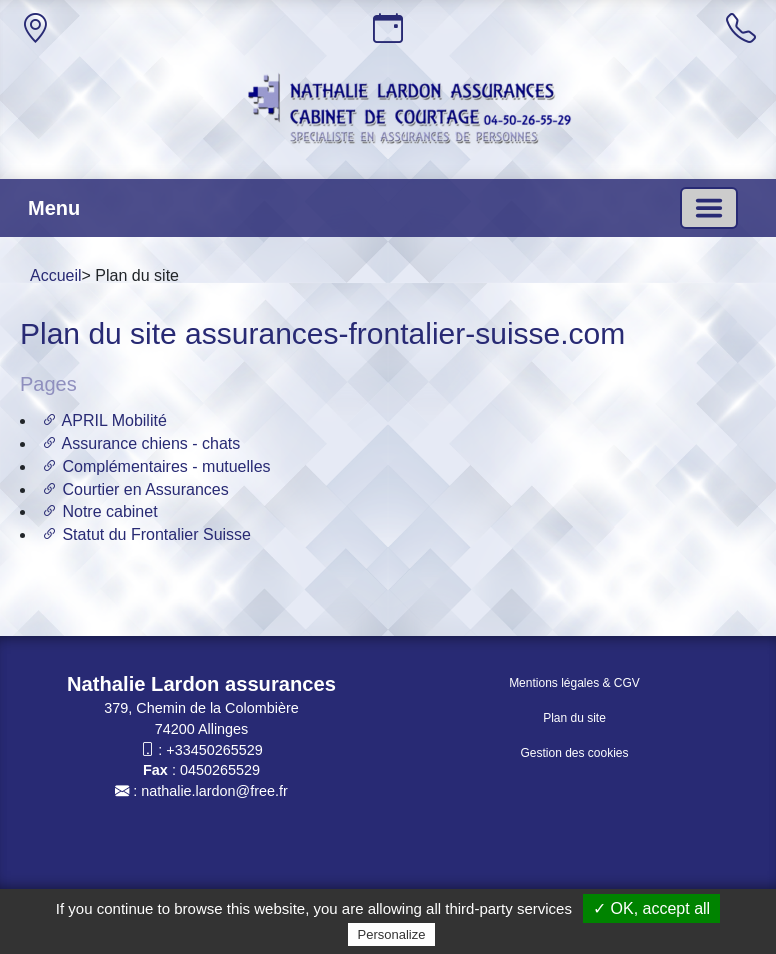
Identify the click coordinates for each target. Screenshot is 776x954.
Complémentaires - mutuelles (156, 466)
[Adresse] (35, 28)
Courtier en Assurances (135, 489)
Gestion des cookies (574, 753)
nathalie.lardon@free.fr (214, 791)
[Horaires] (388, 28)
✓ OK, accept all (651, 908)
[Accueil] (410, 112)
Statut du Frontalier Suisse (146, 534)
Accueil (56, 275)
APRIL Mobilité (104, 420)
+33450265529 (214, 750)
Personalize (392, 934)
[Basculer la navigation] (709, 208)
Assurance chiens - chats (141, 443)
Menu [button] (54, 208)
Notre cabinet (100, 511)
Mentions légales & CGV (574, 683)
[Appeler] (741, 28)
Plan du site (574, 718)
